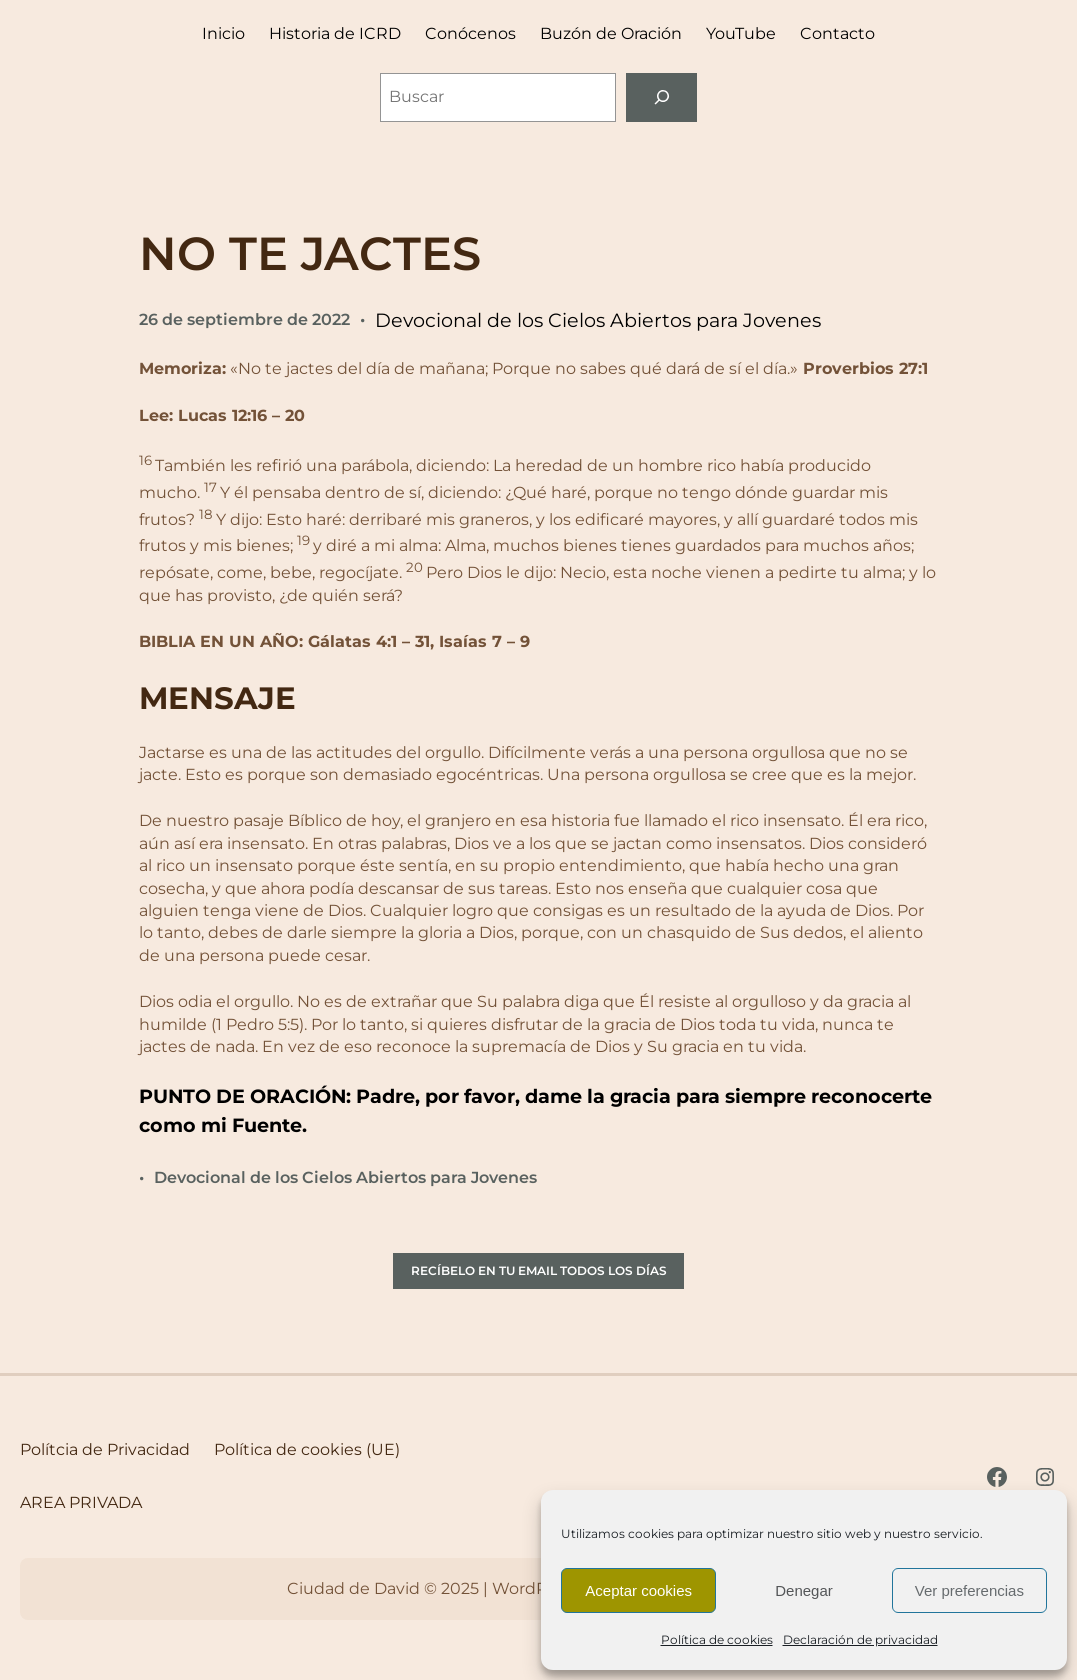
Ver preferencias (969, 1590)
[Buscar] (661, 97)
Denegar (804, 1590)
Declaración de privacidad (860, 1639)
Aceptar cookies (638, 1590)
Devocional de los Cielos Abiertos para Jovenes (598, 320)
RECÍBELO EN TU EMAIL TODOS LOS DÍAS (539, 1270)
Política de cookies (717, 1639)
